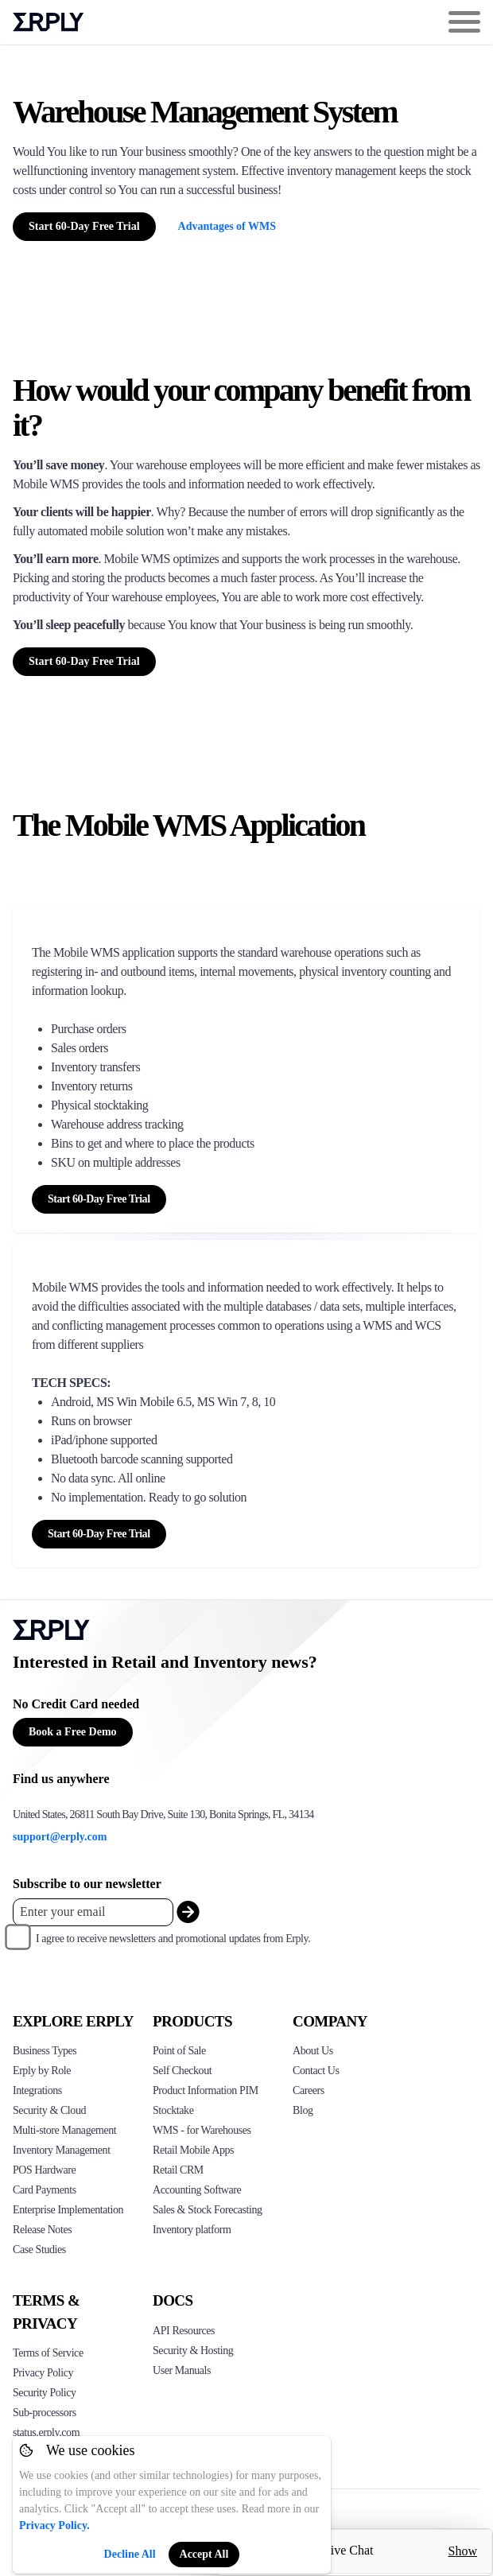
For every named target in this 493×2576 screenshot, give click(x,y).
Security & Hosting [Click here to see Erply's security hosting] (193, 2350)
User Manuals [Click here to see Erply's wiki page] (182, 2370)
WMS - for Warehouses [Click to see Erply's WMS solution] (202, 2130)
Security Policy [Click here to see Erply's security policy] (44, 2393)
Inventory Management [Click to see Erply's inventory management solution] (62, 2150)
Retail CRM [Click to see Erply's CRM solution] (178, 2170)
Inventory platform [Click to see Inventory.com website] (192, 2230)
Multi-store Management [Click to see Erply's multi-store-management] (64, 2130)
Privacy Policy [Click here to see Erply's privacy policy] (43, 2373)
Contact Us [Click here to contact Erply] (316, 2071)
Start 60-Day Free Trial (84, 226)
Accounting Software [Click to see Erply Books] (197, 2190)
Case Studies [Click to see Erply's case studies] (39, 2249)
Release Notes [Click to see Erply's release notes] (42, 2230)
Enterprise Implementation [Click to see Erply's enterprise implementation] (68, 2210)
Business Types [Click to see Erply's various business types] (44, 2051)
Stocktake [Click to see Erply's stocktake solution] (173, 2110)
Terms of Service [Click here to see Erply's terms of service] (48, 2353)
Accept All (204, 2554)
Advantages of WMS (227, 226)
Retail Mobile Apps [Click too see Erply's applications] (193, 2150)
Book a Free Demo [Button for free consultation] (73, 1732)
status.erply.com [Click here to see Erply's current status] (46, 2432)
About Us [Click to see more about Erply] (313, 2051)
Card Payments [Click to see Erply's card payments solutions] (44, 2190)
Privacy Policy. (54, 2525)
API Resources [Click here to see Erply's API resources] (184, 2331)
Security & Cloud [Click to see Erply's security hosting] (49, 2110)
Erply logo (48, 22)
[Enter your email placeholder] (93, 1912)
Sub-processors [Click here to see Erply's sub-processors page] (44, 2413)
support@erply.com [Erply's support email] (60, 1837)
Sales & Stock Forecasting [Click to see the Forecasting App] (207, 2210)
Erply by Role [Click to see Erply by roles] (42, 2071)
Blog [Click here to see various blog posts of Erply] (303, 2110)
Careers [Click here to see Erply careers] (308, 2090)
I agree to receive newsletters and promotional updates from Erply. (173, 1939)
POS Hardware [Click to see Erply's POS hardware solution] (44, 2170)
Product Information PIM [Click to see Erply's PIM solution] (205, 2090)
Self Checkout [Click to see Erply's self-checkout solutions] (182, 2071)
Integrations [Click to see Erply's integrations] (37, 2090)
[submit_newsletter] (188, 1912)
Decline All (130, 2554)
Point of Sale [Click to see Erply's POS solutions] (179, 2051)
